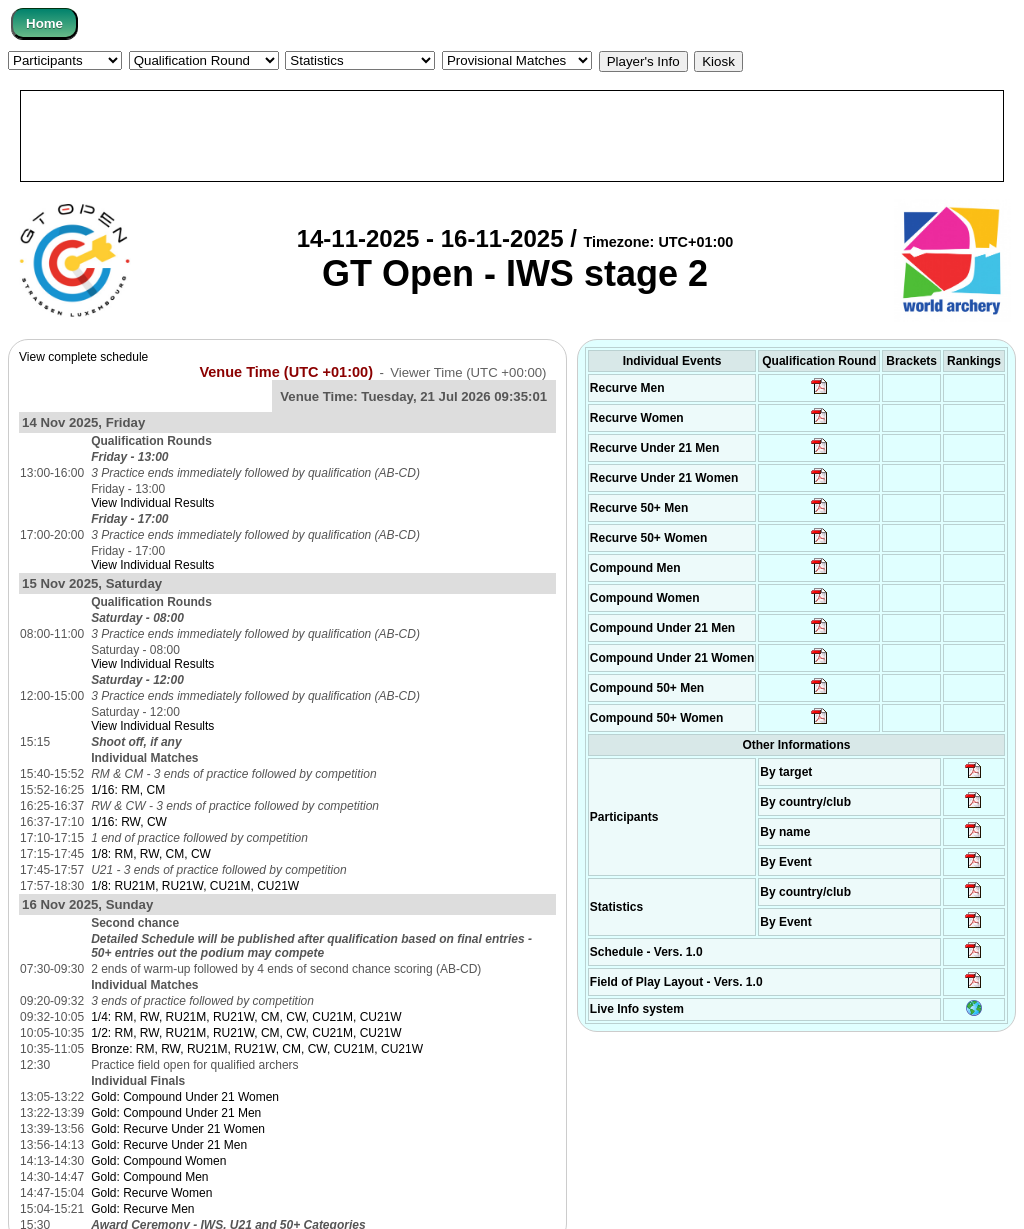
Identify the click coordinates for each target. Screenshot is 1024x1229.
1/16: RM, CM (128, 790)
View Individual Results (152, 503)
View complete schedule (83, 357)
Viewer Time (468, 372)
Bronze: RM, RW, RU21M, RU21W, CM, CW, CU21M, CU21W (257, 1049)
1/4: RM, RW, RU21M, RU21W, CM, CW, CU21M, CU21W (246, 1017)
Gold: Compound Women (158, 1161)
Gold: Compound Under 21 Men (176, 1113)
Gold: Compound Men (149, 1177)
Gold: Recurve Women (151, 1193)
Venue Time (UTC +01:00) (286, 372)
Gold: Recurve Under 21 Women (178, 1129)
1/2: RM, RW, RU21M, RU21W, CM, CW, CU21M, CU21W (246, 1033)
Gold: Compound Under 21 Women (185, 1097)
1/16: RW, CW (129, 822)
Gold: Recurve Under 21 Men (169, 1145)
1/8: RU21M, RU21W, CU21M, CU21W (195, 886)
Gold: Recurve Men (142, 1209)
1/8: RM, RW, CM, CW (151, 854)
